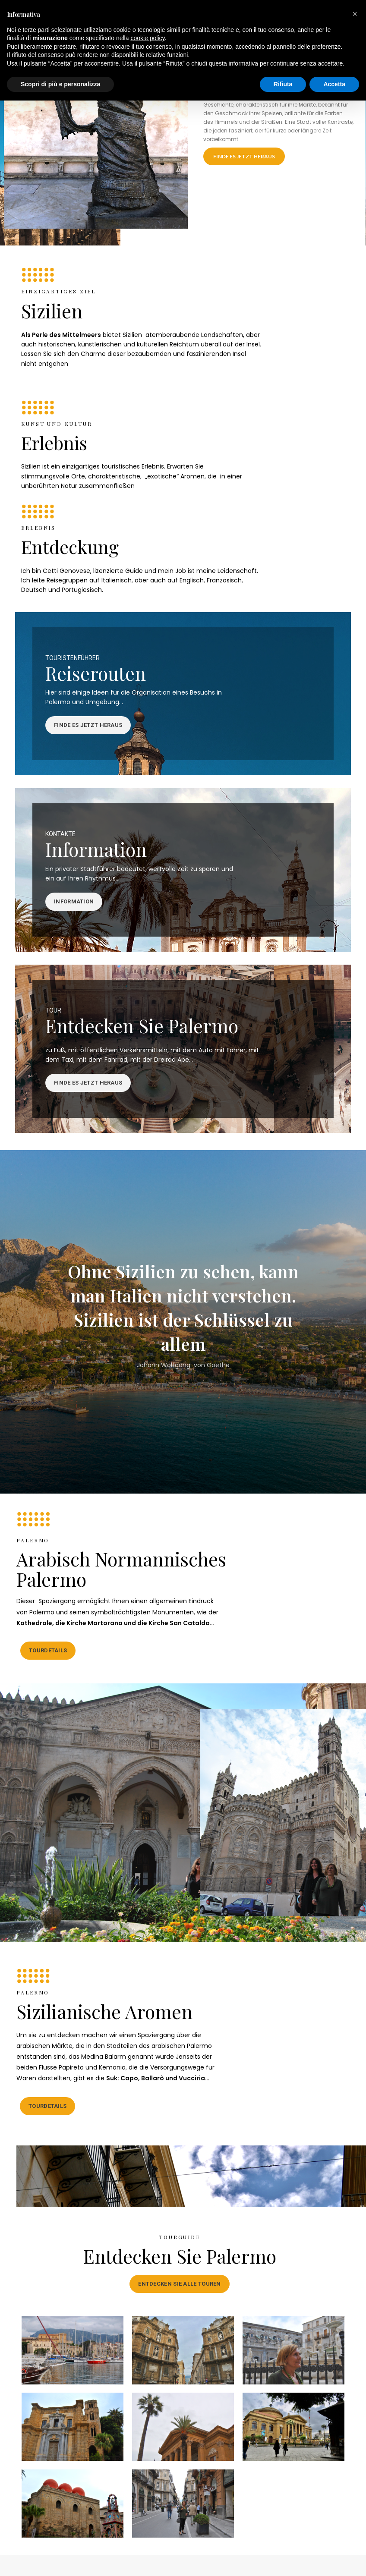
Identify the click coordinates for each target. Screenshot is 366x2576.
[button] (355, 14)
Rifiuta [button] (283, 84)
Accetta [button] (334, 84)
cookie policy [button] (147, 38)
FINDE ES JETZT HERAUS (244, 156)
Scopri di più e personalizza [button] (60, 84)
